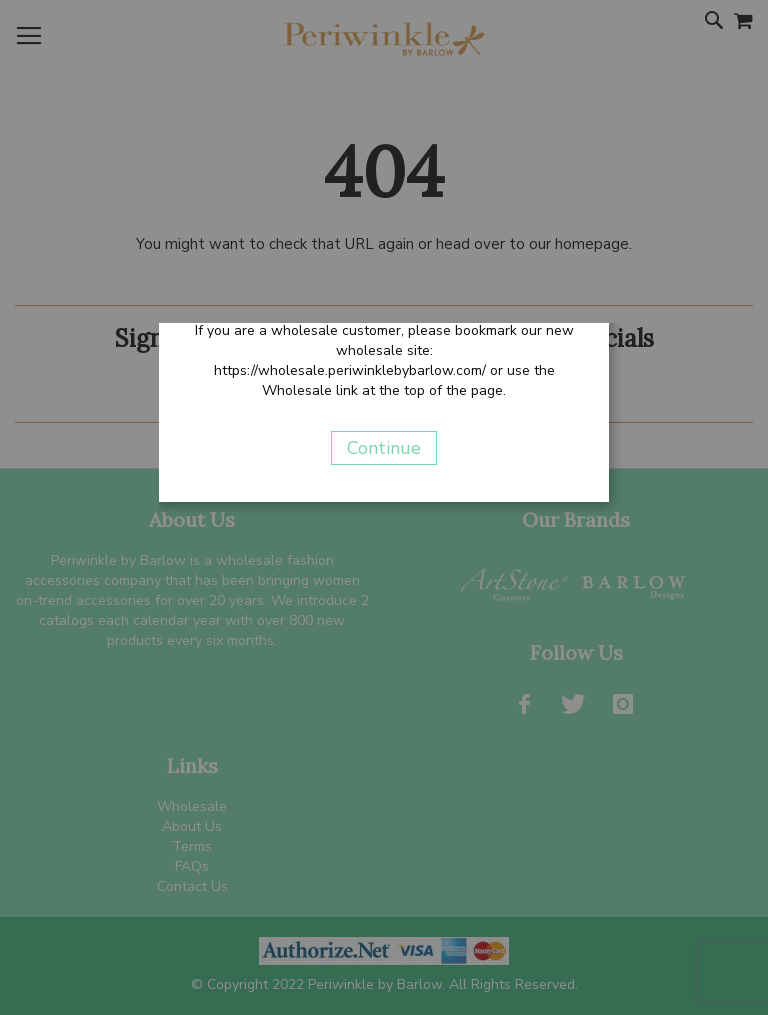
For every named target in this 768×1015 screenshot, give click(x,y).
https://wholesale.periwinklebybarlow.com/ (350, 370)
